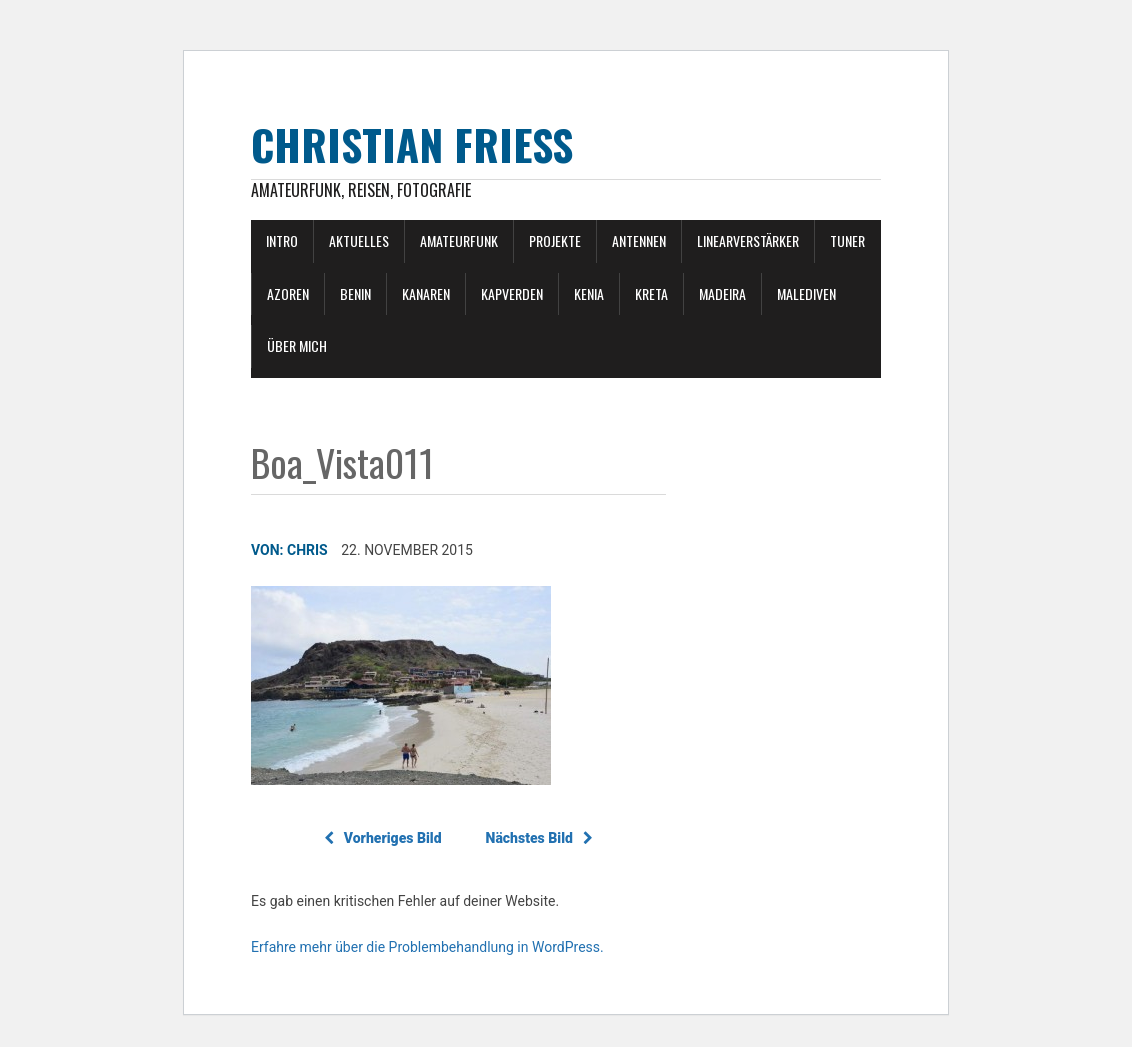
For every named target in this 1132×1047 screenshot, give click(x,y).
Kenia (589, 293)
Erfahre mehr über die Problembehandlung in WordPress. (427, 947)
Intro (282, 240)
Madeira (722, 293)
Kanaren (426, 293)
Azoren (288, 293)
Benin (355, 293)
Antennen (639, 240)
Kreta (651, 293)
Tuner (847, 240)
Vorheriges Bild (383, 838)
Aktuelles (359, 240)
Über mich (297, 345)
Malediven (806, 293)
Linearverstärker (748, 240)
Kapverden (512, 293)
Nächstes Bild (539, 838)
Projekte (555, 240)
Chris (307, 550)
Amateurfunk (459, 240)
